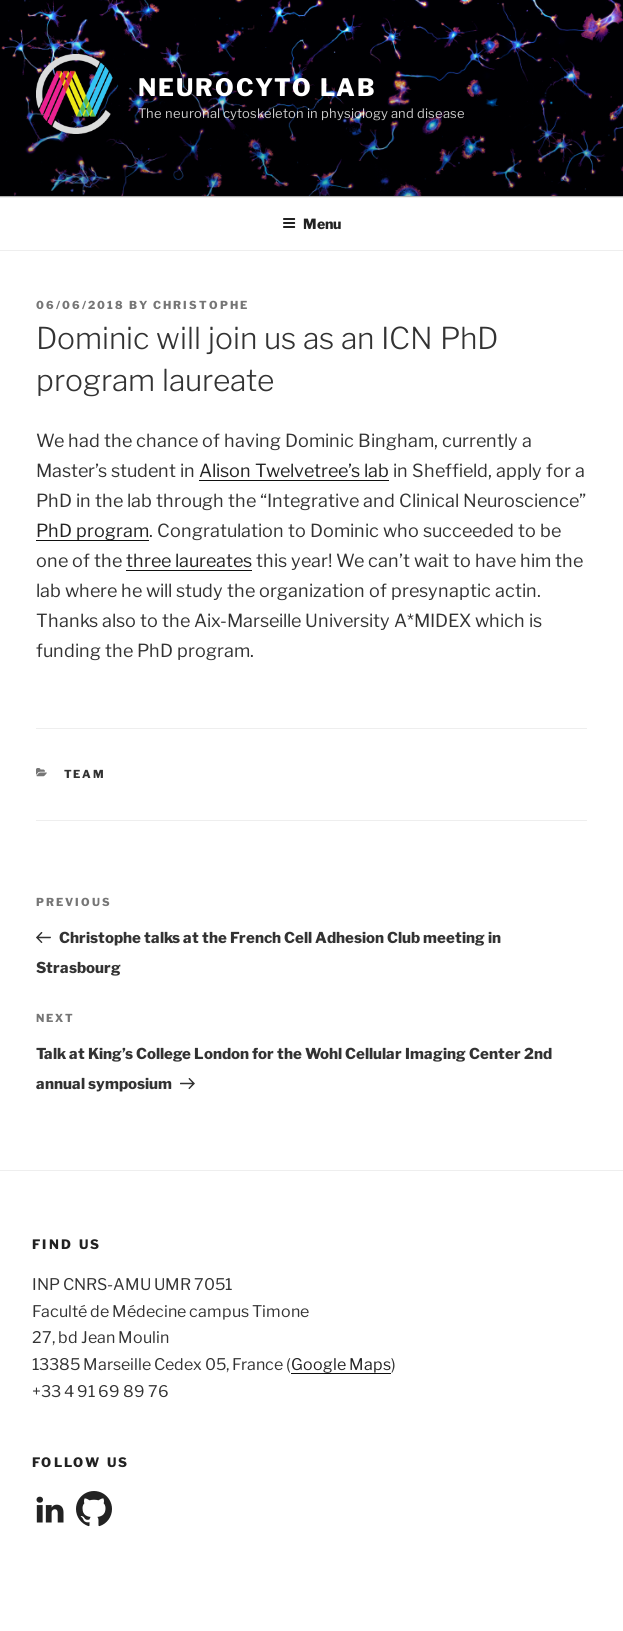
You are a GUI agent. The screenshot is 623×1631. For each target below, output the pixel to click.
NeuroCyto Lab (257, 87)
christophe (201, 305)
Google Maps (341, 1364)
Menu (311, 223)
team (85, 774)
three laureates (189, 560)
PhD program (92, 530)
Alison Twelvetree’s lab (294, 470)
